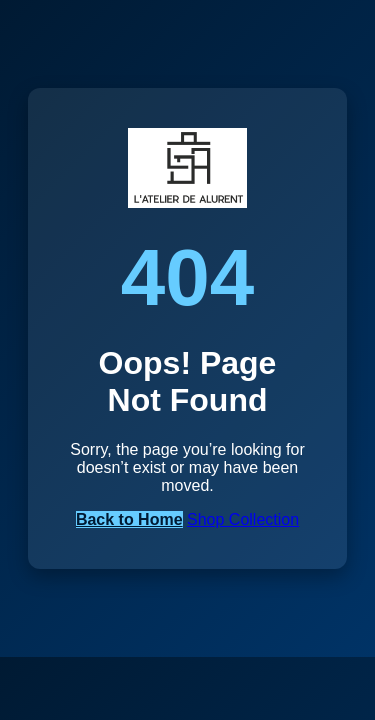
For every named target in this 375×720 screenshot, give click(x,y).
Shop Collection (243, 519)
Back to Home (129, 519)
